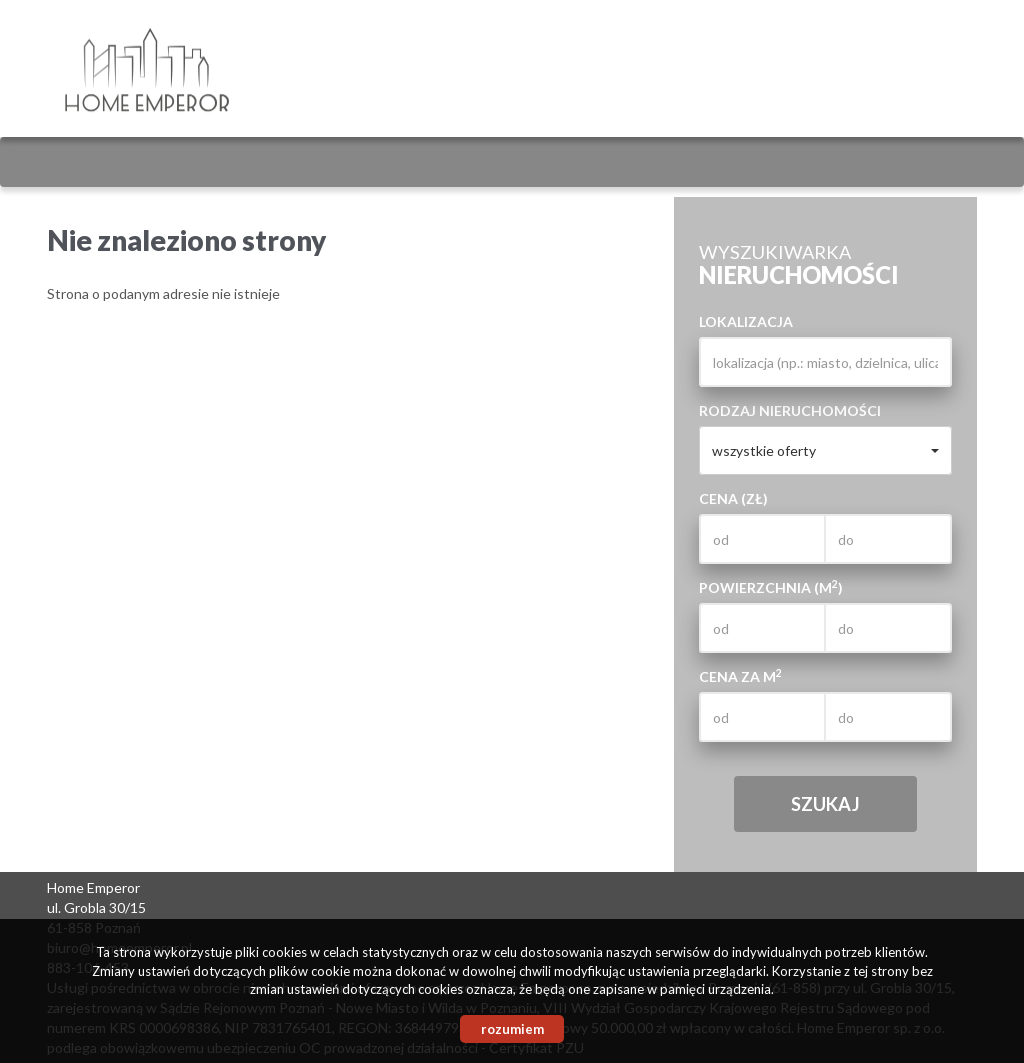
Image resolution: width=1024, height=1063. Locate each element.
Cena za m (740, 676)
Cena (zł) (733, 498)
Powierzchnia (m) (771, 587)
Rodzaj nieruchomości (790, 410)
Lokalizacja (746, 321)
